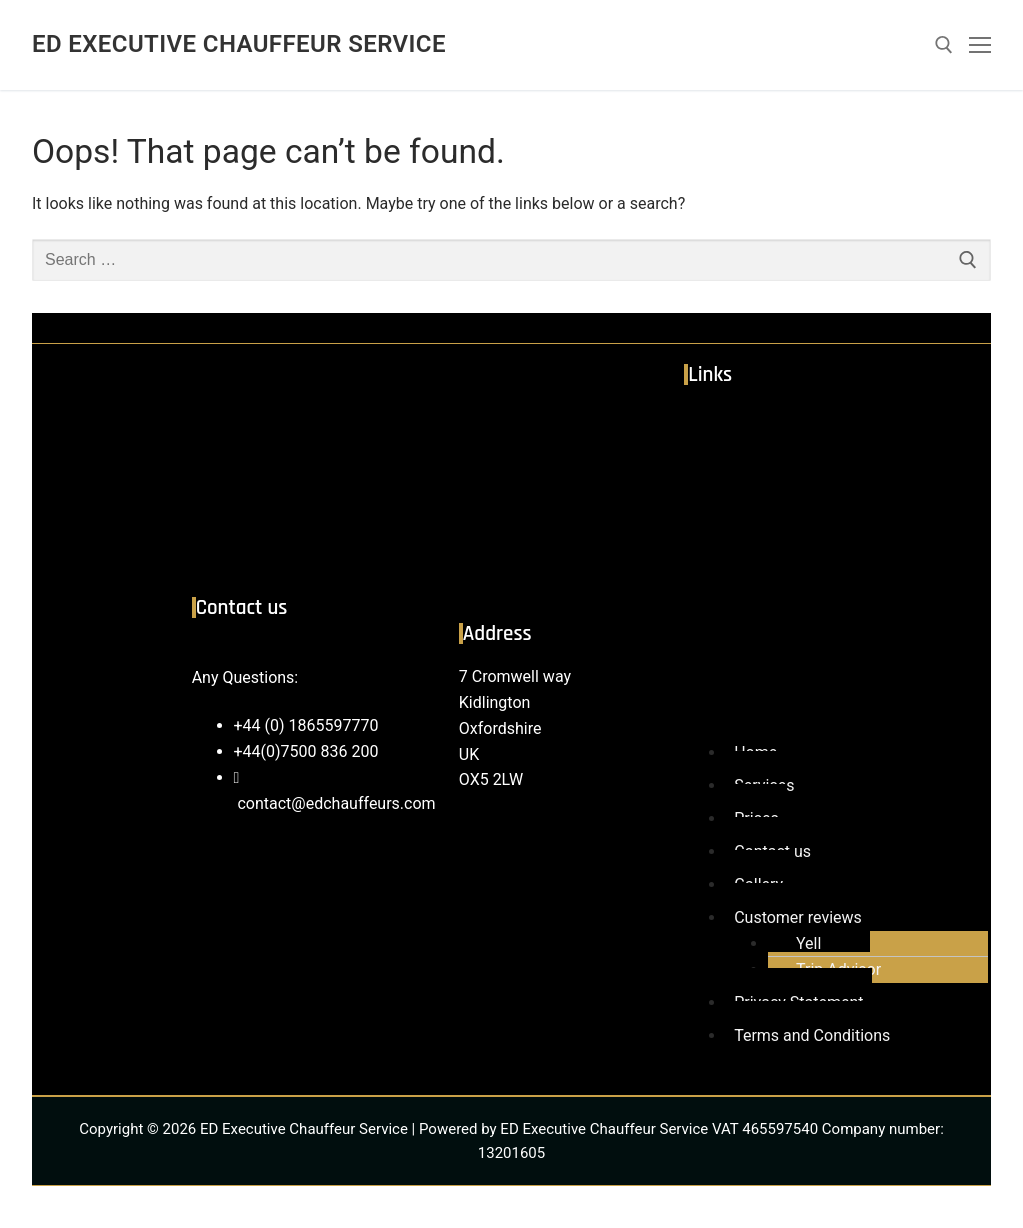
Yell (808, 943)
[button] (827, 572)
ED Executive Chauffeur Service (239, 44)
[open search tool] (944, 45)
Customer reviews (798, 917)
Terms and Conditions (812, 1035)
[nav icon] (980, 45)
